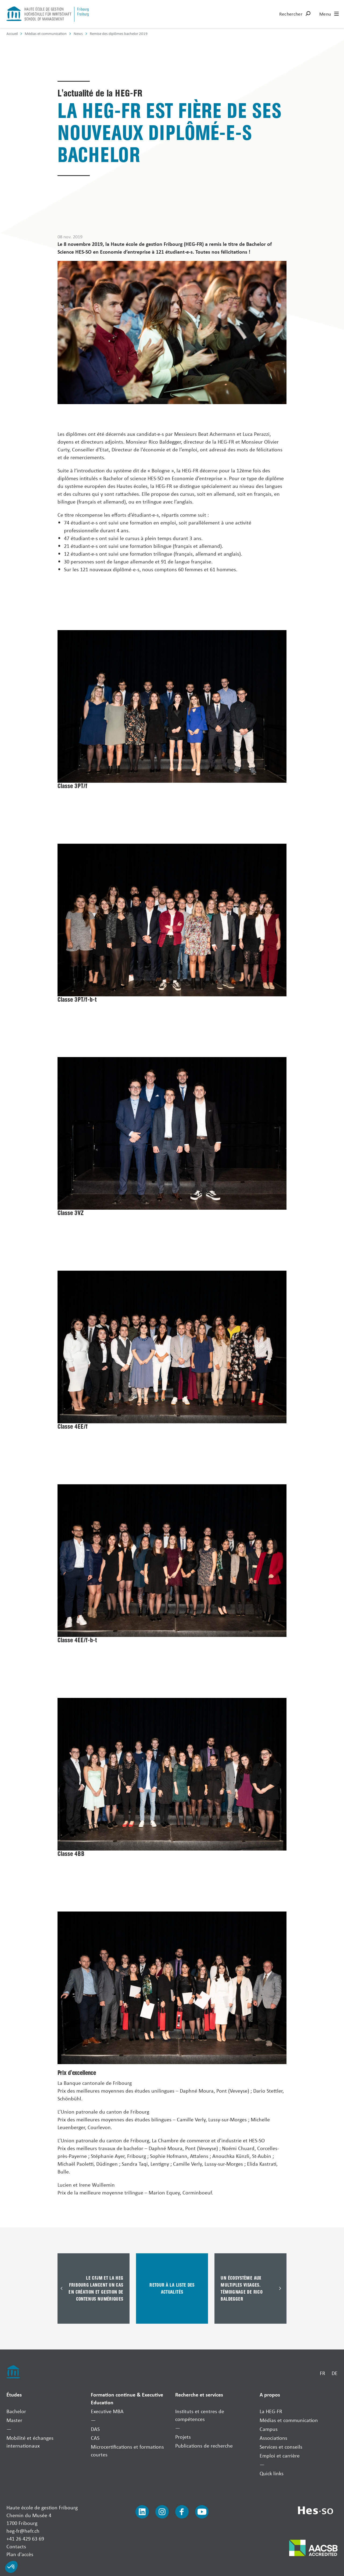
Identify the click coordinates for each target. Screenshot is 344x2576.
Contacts (16, 2546)
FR (322, 2373)
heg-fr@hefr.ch (23, 2530)
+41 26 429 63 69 (25, 2538)
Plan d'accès (19, 2554)
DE (335, 2373)
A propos (270, 2394)
